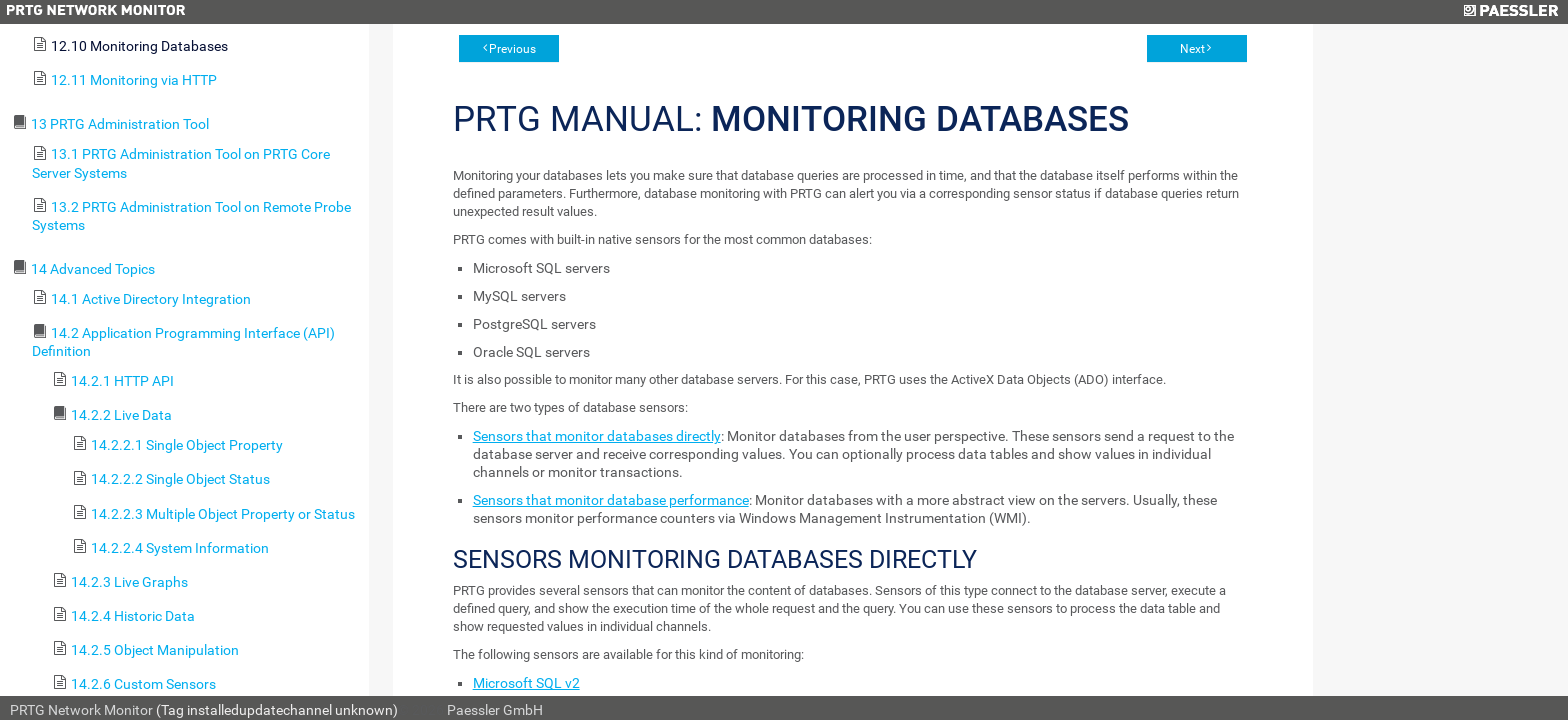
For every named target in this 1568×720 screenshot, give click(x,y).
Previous (512, 49)
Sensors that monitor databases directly (597, 436)
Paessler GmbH (495, 710)
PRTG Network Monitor (81, 710)
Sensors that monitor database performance (611, 500)
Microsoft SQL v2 (526, 683)
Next (1192, 49)
